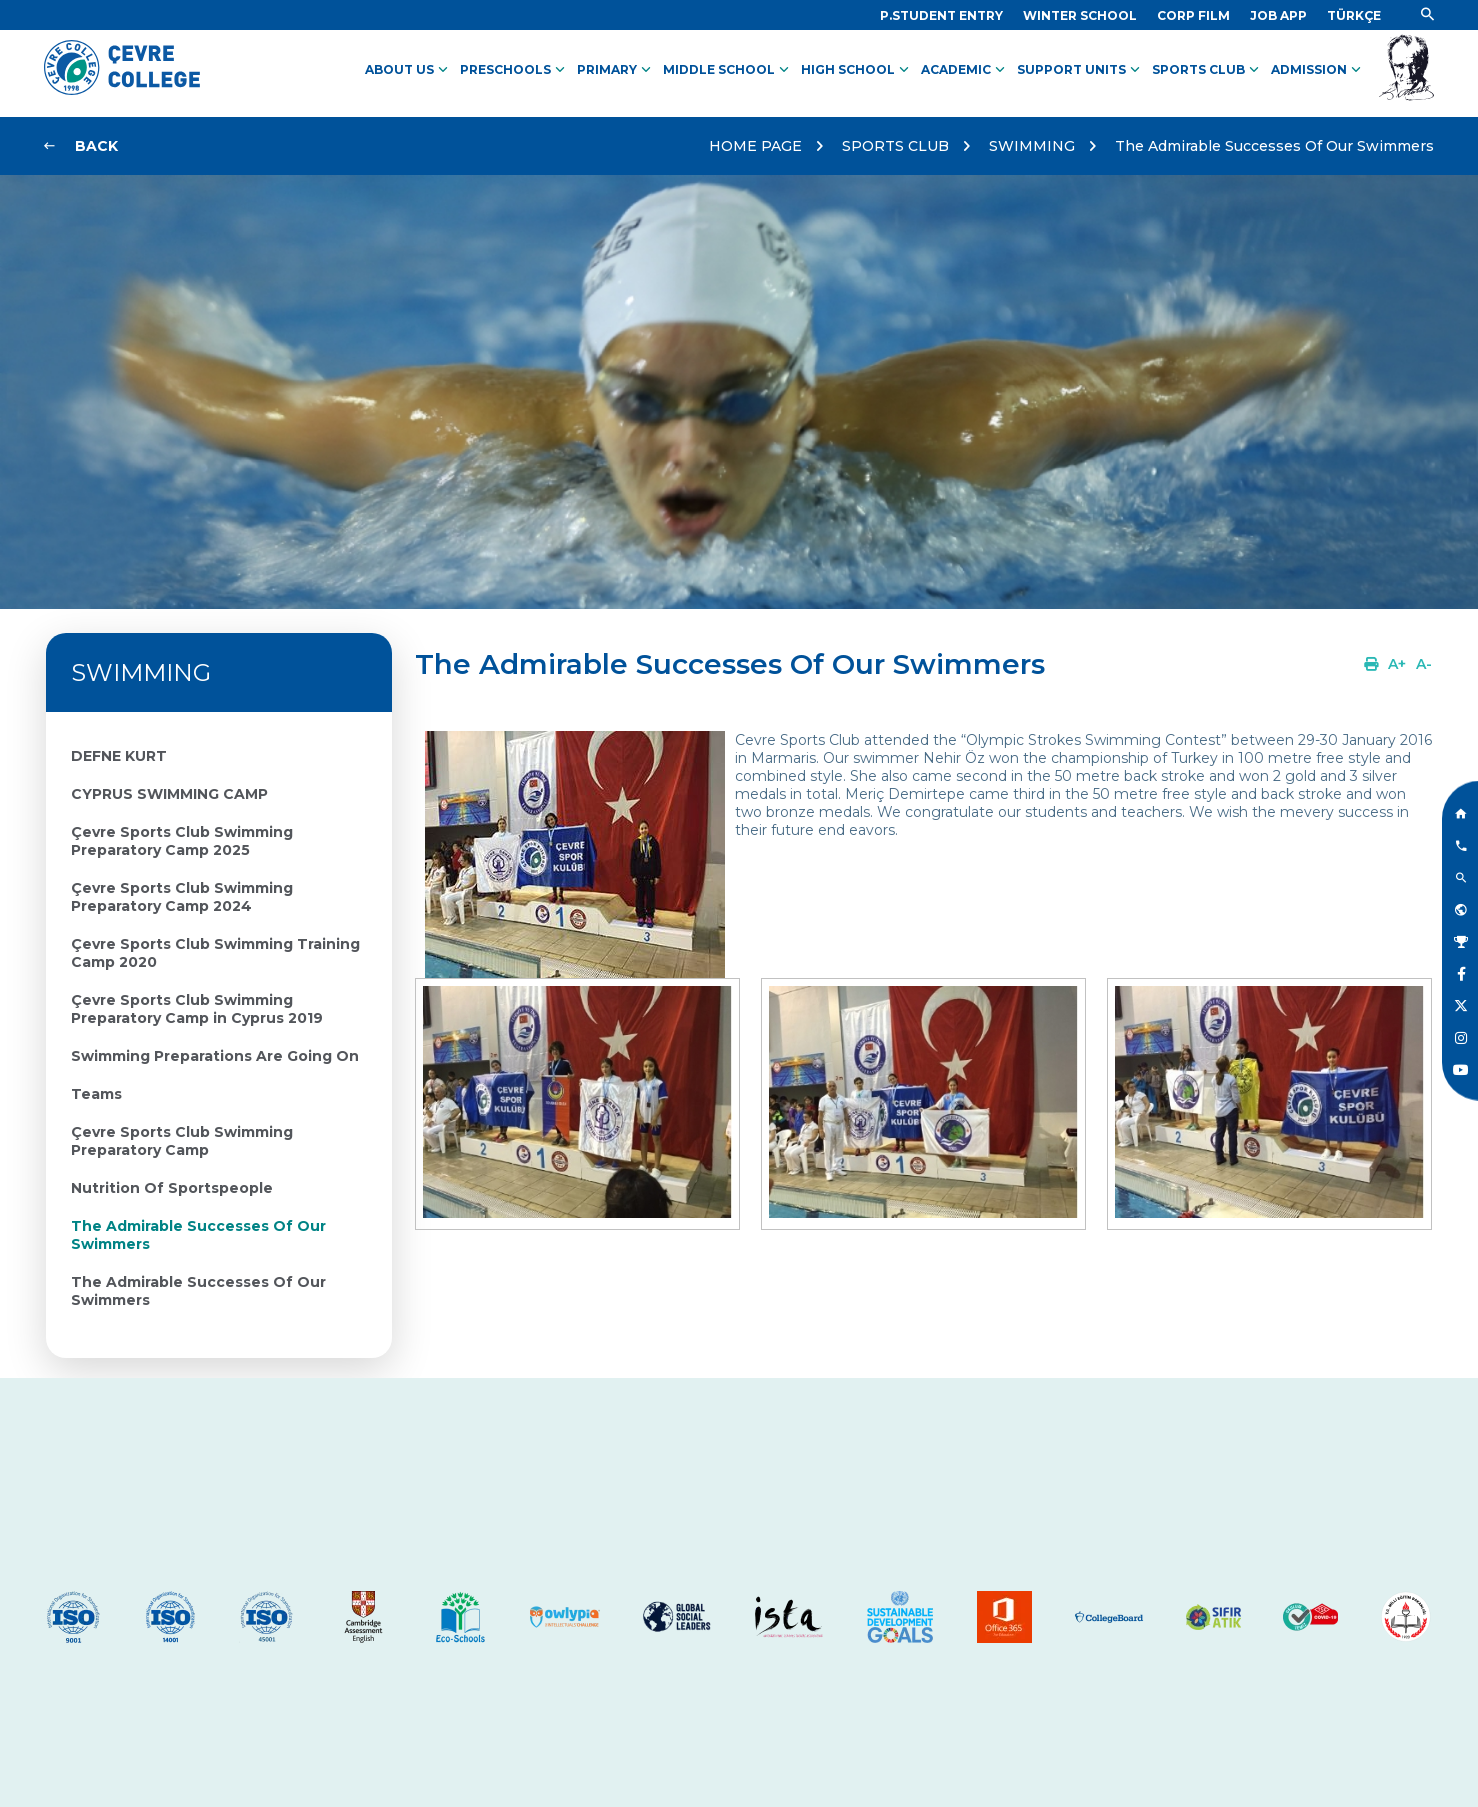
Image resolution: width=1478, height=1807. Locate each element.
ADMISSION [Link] (1318, 70)
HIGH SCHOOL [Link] (857, 70)
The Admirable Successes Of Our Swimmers (1274, 146)
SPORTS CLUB (895, 146)
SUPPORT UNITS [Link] (1080, 70)
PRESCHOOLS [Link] (514, 70)
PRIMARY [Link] (616, 70)
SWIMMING (1032, 146)
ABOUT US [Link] (408, 70)
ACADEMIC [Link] (965, 70)
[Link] (941, 15)
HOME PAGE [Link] (755, 146)
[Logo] (122, 90)
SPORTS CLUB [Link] (1207, 70)
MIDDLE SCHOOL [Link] (728, 70)
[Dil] (1354, 15)
